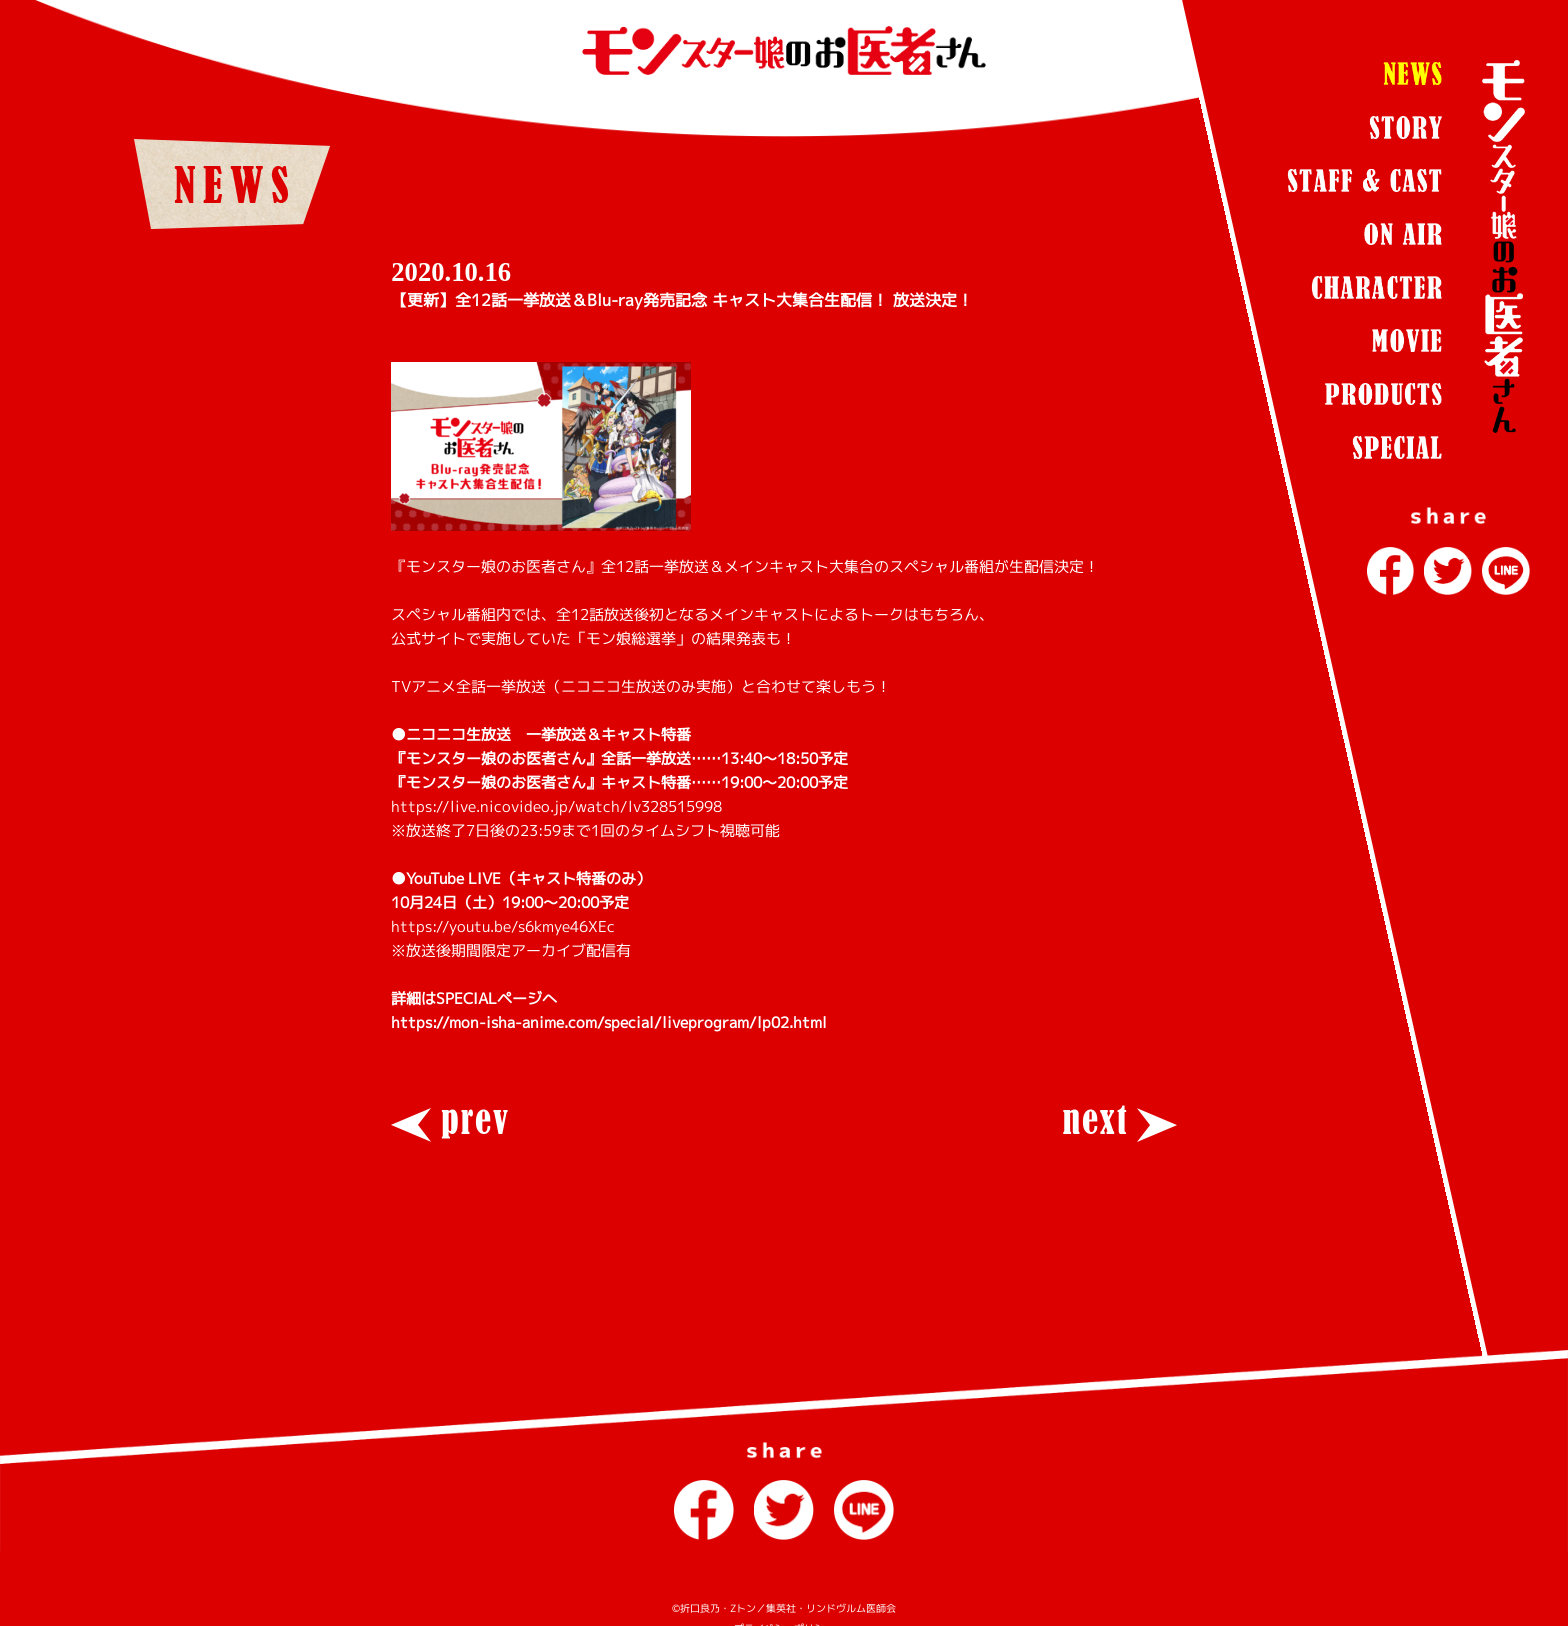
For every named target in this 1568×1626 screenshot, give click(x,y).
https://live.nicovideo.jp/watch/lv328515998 (556, 806)
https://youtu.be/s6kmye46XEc (503, 926)
